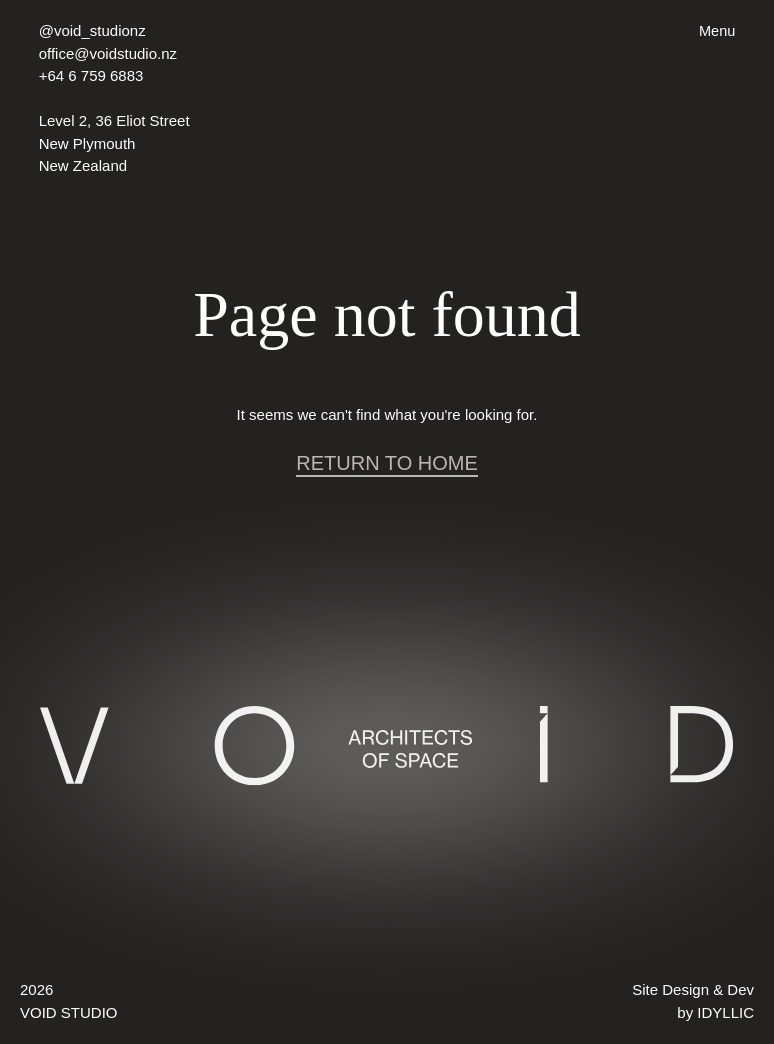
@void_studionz (92, 30)
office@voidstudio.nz (108, 53)
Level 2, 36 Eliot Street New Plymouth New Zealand (114, 143)
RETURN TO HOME (387, 463)
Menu (717, 30)
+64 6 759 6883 (91, 75)
